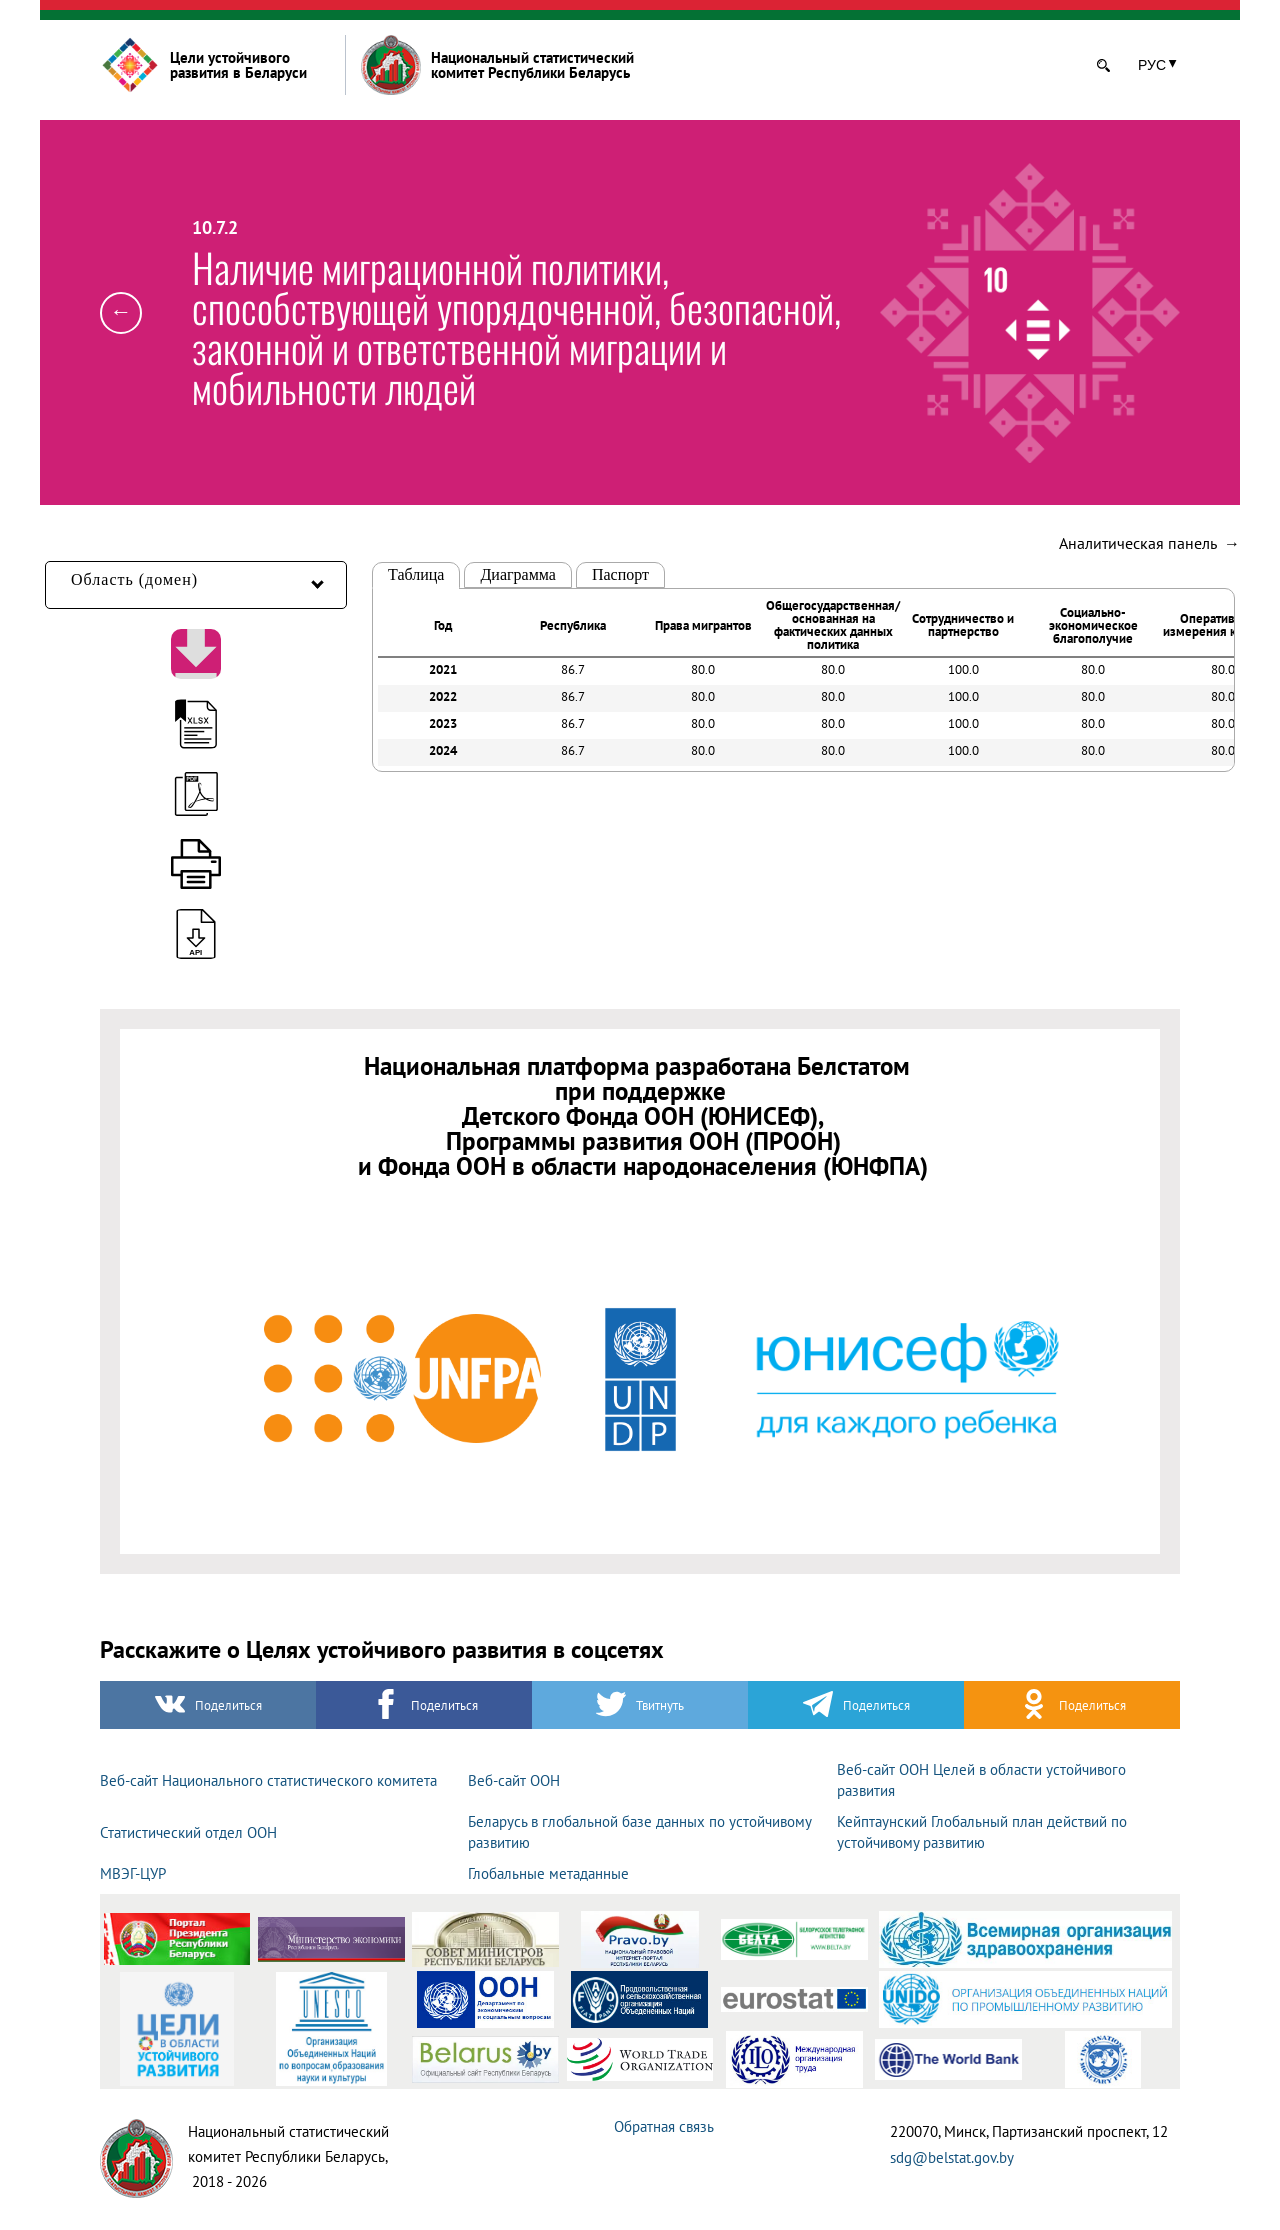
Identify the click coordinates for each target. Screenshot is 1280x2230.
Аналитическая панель (1149, 543)
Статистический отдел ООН (188, 1832)
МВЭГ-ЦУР (133, 1873)
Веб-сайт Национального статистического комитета (268, 1780)
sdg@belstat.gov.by (952, 2157)
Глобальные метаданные (548, 1873)
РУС (1152, 65)
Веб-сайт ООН (514, 1780)
